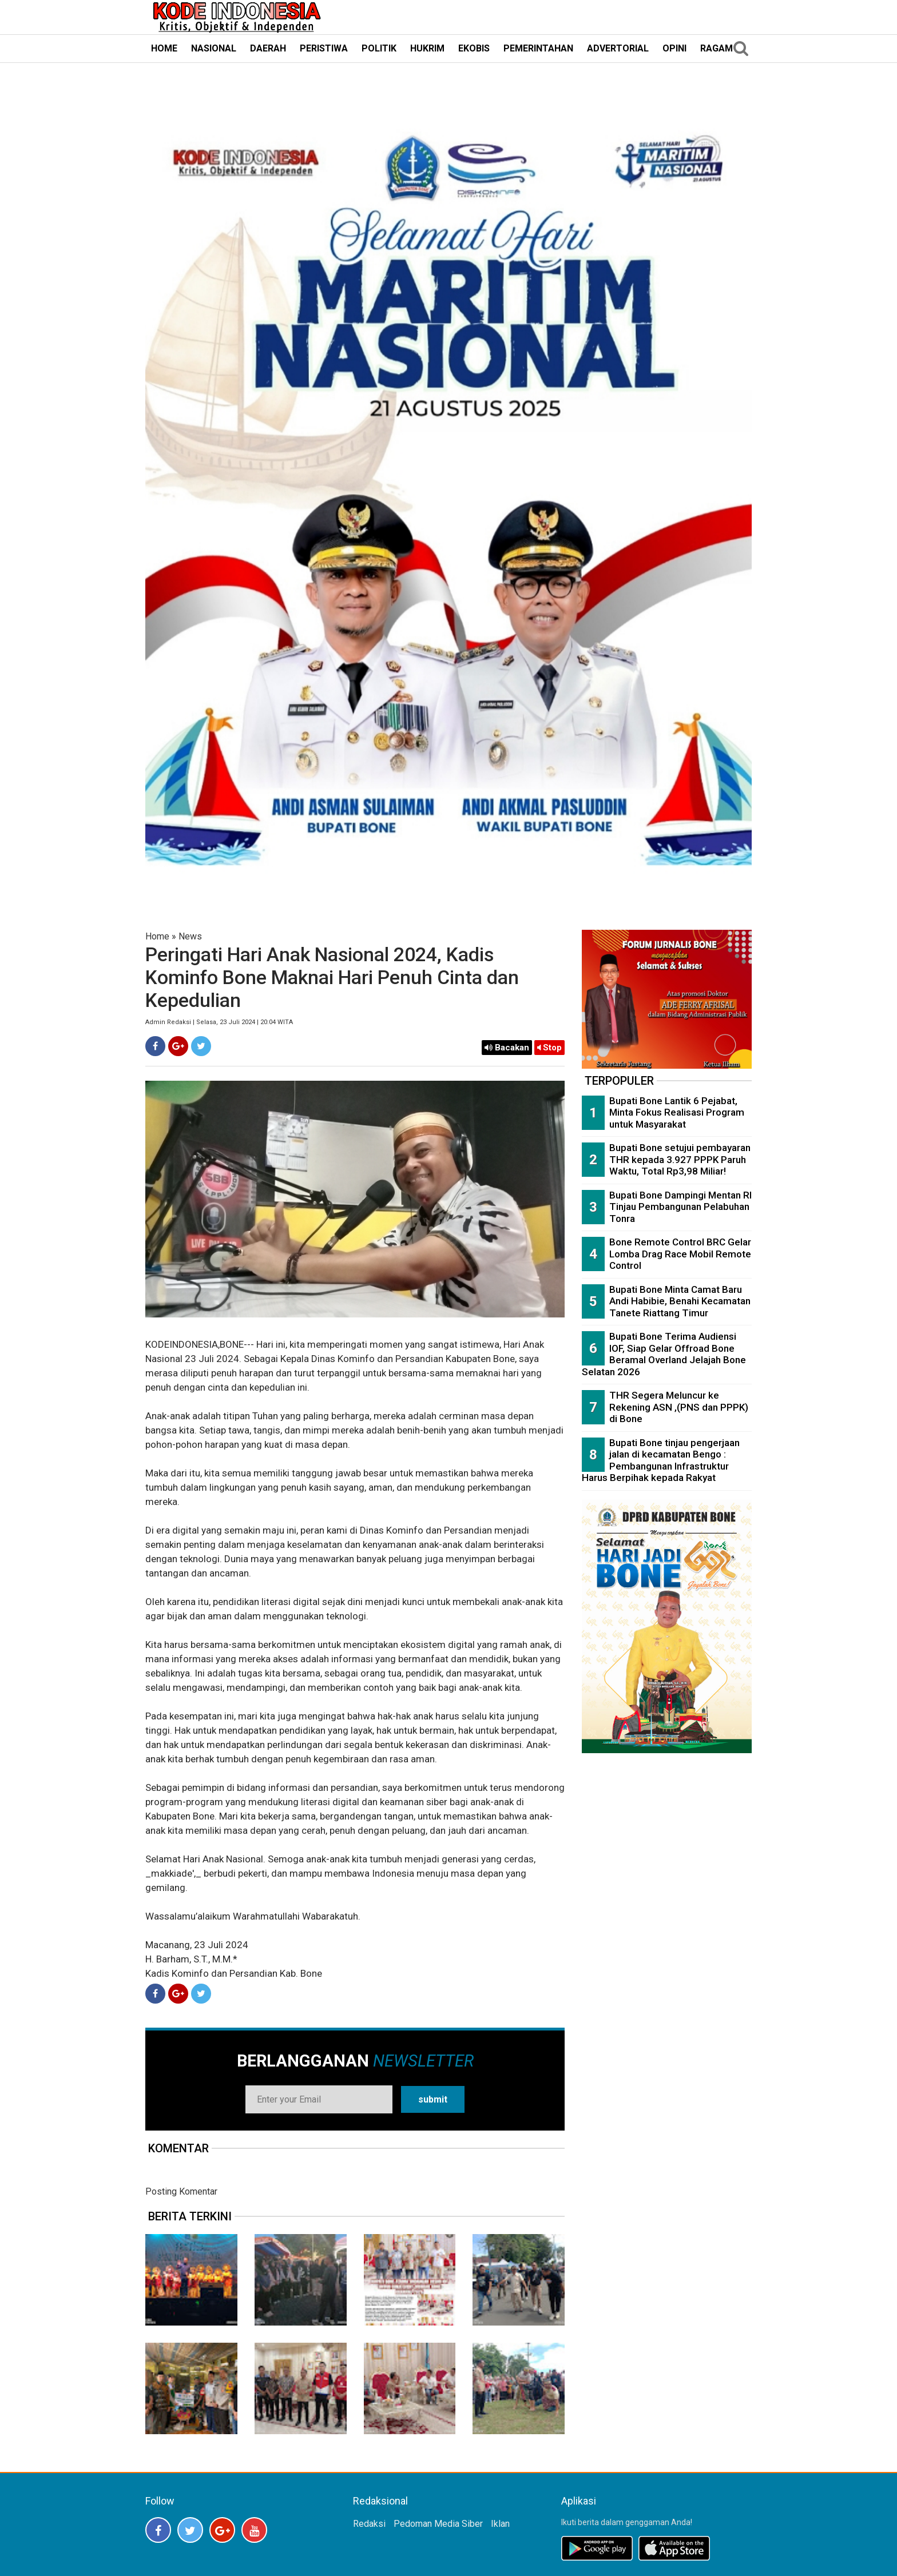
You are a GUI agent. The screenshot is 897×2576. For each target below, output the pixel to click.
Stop (549, 1047)
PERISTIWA (324, 48)
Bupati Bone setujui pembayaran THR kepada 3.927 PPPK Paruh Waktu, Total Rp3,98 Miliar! (680, 1159)
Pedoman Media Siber (438, 2523)
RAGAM (716, 48)
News (190, 936)
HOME (164, 48)
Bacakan (507, 1047)
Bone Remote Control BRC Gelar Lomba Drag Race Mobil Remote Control (680, 1253)
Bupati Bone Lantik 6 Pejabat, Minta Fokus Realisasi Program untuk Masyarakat (676, 1112)
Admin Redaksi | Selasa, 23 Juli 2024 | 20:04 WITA (219, 1022)
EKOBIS (474, 48)
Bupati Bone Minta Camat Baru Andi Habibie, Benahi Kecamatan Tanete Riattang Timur (680, 1301)
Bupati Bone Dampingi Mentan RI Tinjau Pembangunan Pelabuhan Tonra (680, 1206)
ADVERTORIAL (618, 48)
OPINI (674, 48)
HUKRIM (427, 48)
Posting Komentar (181, 2191)
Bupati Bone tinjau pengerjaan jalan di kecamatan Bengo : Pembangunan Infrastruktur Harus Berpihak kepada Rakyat (661, 1460)
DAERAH (268, 48)
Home (157, 936)
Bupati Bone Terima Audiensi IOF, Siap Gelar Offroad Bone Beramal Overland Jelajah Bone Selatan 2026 (664, 1354)
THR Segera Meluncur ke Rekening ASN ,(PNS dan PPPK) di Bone (678, 1406)
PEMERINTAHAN (538, 48)
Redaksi (369, 2523)
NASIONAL (213, 48)
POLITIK (379, 48)
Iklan (500, 2523)
